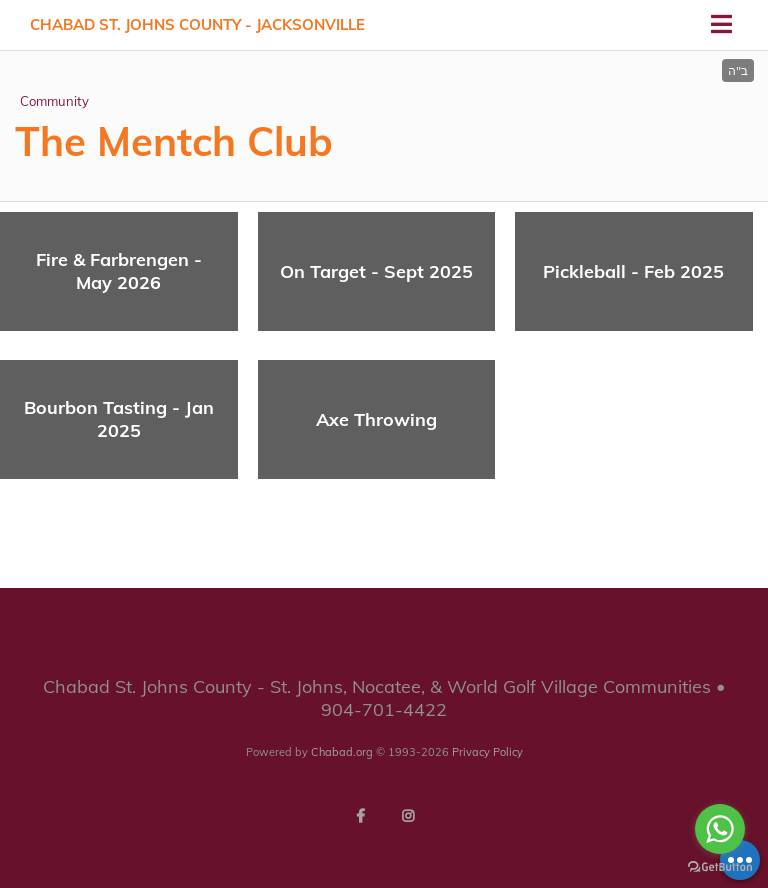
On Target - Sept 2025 (376, 271)
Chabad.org (342, 752)
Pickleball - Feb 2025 (633, 271)
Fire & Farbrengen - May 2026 (119, 271)
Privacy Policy (487, 752)
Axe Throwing (376, 419)
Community (54, 101)
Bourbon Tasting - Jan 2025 (119, 419)
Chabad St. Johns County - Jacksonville (197, 24)
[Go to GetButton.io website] (720, 867)
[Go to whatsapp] (720, 829)
